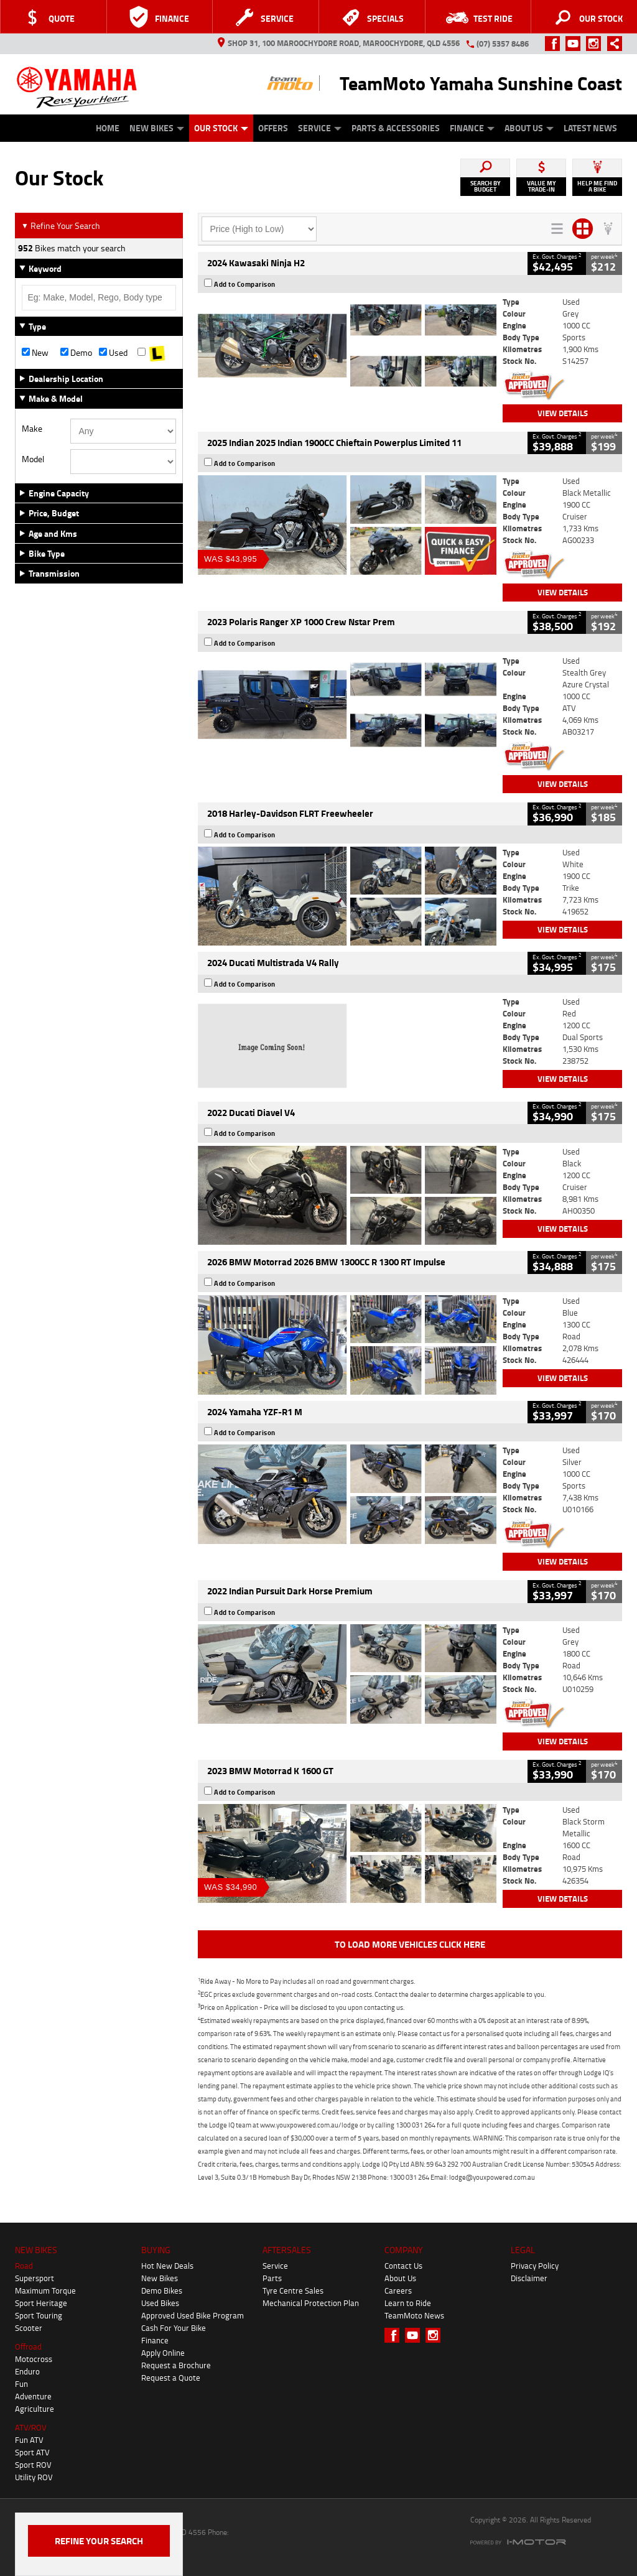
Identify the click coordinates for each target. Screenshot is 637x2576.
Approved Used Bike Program (192, 2315)
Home (107, 127)
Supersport (34, 2278)
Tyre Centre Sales (293, 2290)
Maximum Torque (45, 2290)
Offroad (28, 2346)
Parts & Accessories (395, 127)
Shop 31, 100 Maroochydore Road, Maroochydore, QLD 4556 (339, 43)
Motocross (33, 2359)
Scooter (28, 2328)
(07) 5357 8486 (503, 43)
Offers (273, 127)
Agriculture (34, 2408)
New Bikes (156, 127)
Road (24, 2265)
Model (33, 459)
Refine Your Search (60, 225)
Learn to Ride (407, 2303)
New (35, 352)
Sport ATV (32, 2452)
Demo (76, 352)
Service (320, 127)
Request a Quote (170, 2377)
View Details (562, 413)
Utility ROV (34, 2477)
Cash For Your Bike (173, 2328)
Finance (472, 127)
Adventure (33, 2396)
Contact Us (403, 2265)
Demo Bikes (161, 2290)
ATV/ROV (31, 2427)
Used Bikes (160, 2303)
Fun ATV (29, 2440)
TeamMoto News (414, 2315)
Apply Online (163, 2352)
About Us (529, 127)
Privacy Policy (535, 2265)
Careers (398, 2290)
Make (32, 428)
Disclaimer (529, 2278)
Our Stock (221, 127)
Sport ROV (33, 2464)
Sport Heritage (41, 2303)
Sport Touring (38, 2315)
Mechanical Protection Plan (311, 2303)
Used (113, 352)
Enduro (27, 2371)
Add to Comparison (245, 284)
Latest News (590, 127)
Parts (272, 2278)
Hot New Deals (167, 2265)
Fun (21, 2384)
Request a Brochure (176, 2365)
